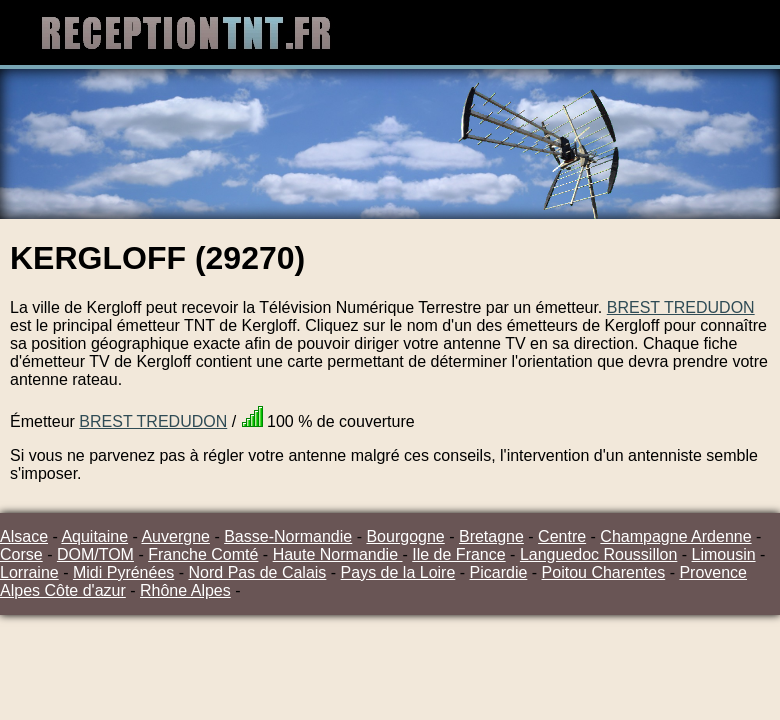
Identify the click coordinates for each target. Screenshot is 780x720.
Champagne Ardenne (675, 536)
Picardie (499, 572)
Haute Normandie (338, 554)
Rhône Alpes (185, 590)
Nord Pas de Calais (258, 572)
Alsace (24, 536)
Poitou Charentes (604, 572)
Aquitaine (94, 536)
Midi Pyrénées (123, 572)
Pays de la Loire (398, 572)
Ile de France (458, 554)
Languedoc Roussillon (598, 554)
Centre (562, 536)
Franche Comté (203, 554)
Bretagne (491, 536)
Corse (21, 554)
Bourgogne (405, 536)
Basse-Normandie (288, 536)
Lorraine (29, 572)
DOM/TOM (95, 554)
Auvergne (175, 536)
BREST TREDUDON (681, 307)
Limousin (724, 554)
